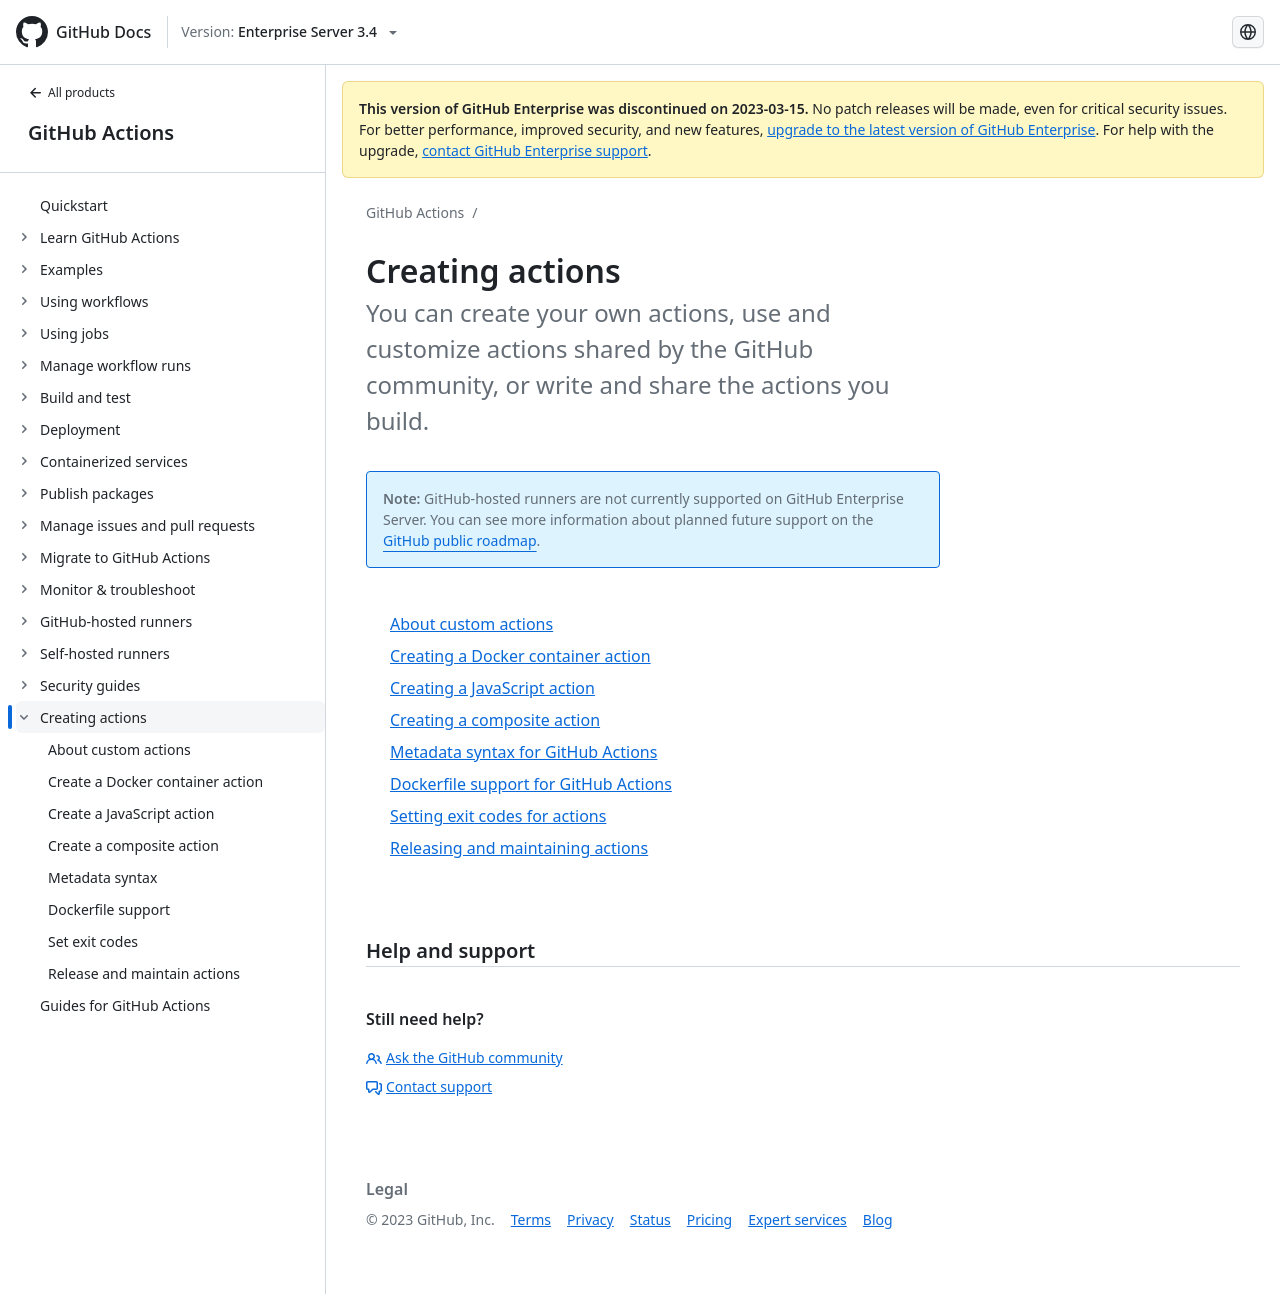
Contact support (429, 1086)
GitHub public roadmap (460, 540)
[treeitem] (170, 205)
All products (71, 92)
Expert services (797, 1219)
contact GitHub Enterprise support (535, 150)
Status (650, 1219)
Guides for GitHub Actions (125, 1005)
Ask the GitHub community (464, 1057)
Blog (878, 1219)
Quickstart (74, 205)
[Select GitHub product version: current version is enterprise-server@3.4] (289, 32)
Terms (531, 1219)
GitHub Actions (101, 132)
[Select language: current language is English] (1248, 32)
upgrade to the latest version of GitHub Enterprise (931, 129)
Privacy (590, 1219)
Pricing (709, 1219)
